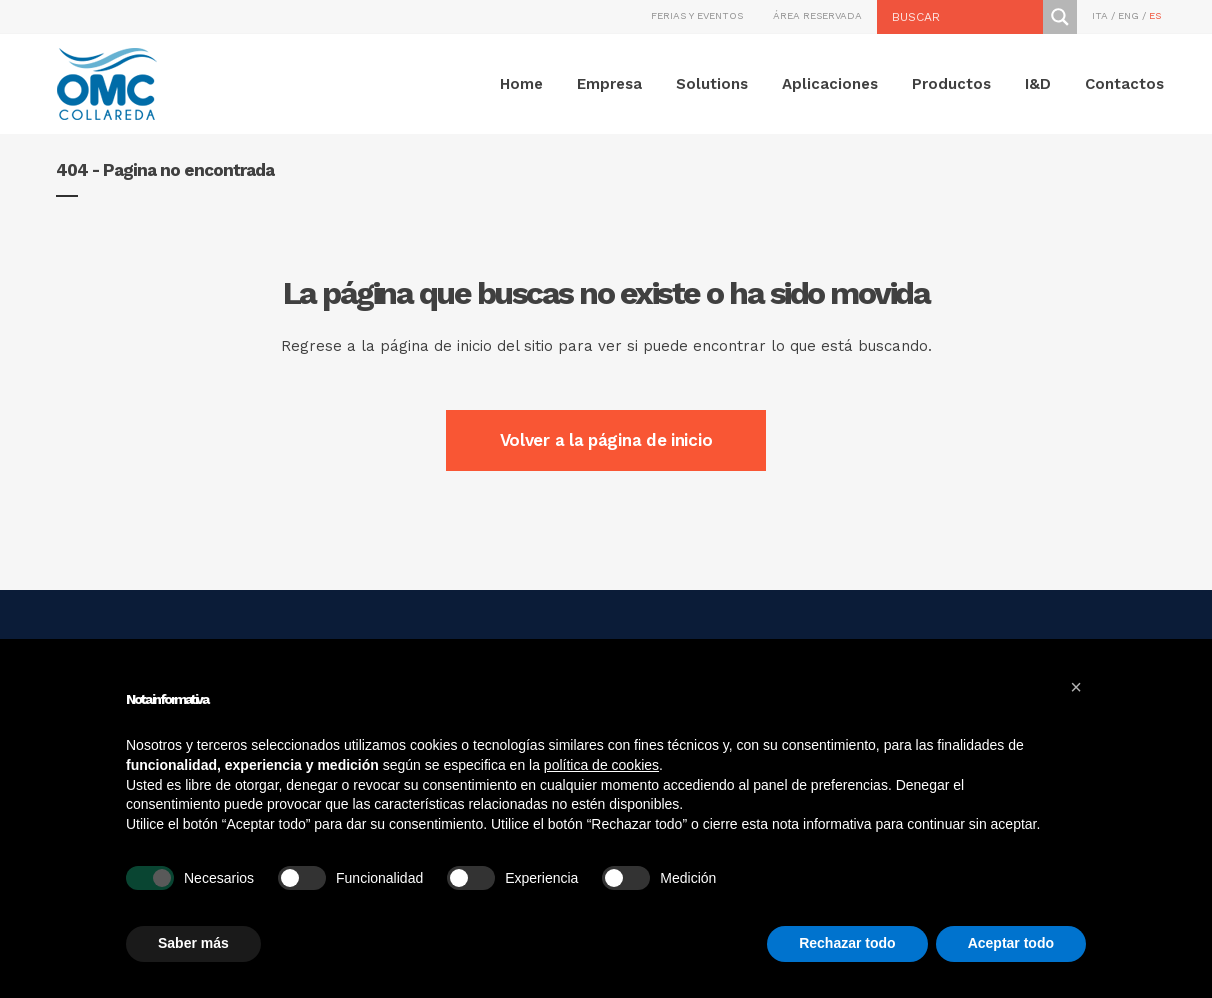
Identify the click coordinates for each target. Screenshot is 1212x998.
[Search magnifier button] (1060, 17)
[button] (1076, 687)
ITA (1100, 15)
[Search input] (965, 17)
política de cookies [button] (601, 765)
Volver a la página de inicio (606, 440)
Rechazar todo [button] (847, 943)
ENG (1128, 15)
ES (1155, 15)
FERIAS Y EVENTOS (697, 15)
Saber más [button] (193, 943)
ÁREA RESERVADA (817, 15)
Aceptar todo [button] (1011, 943)
